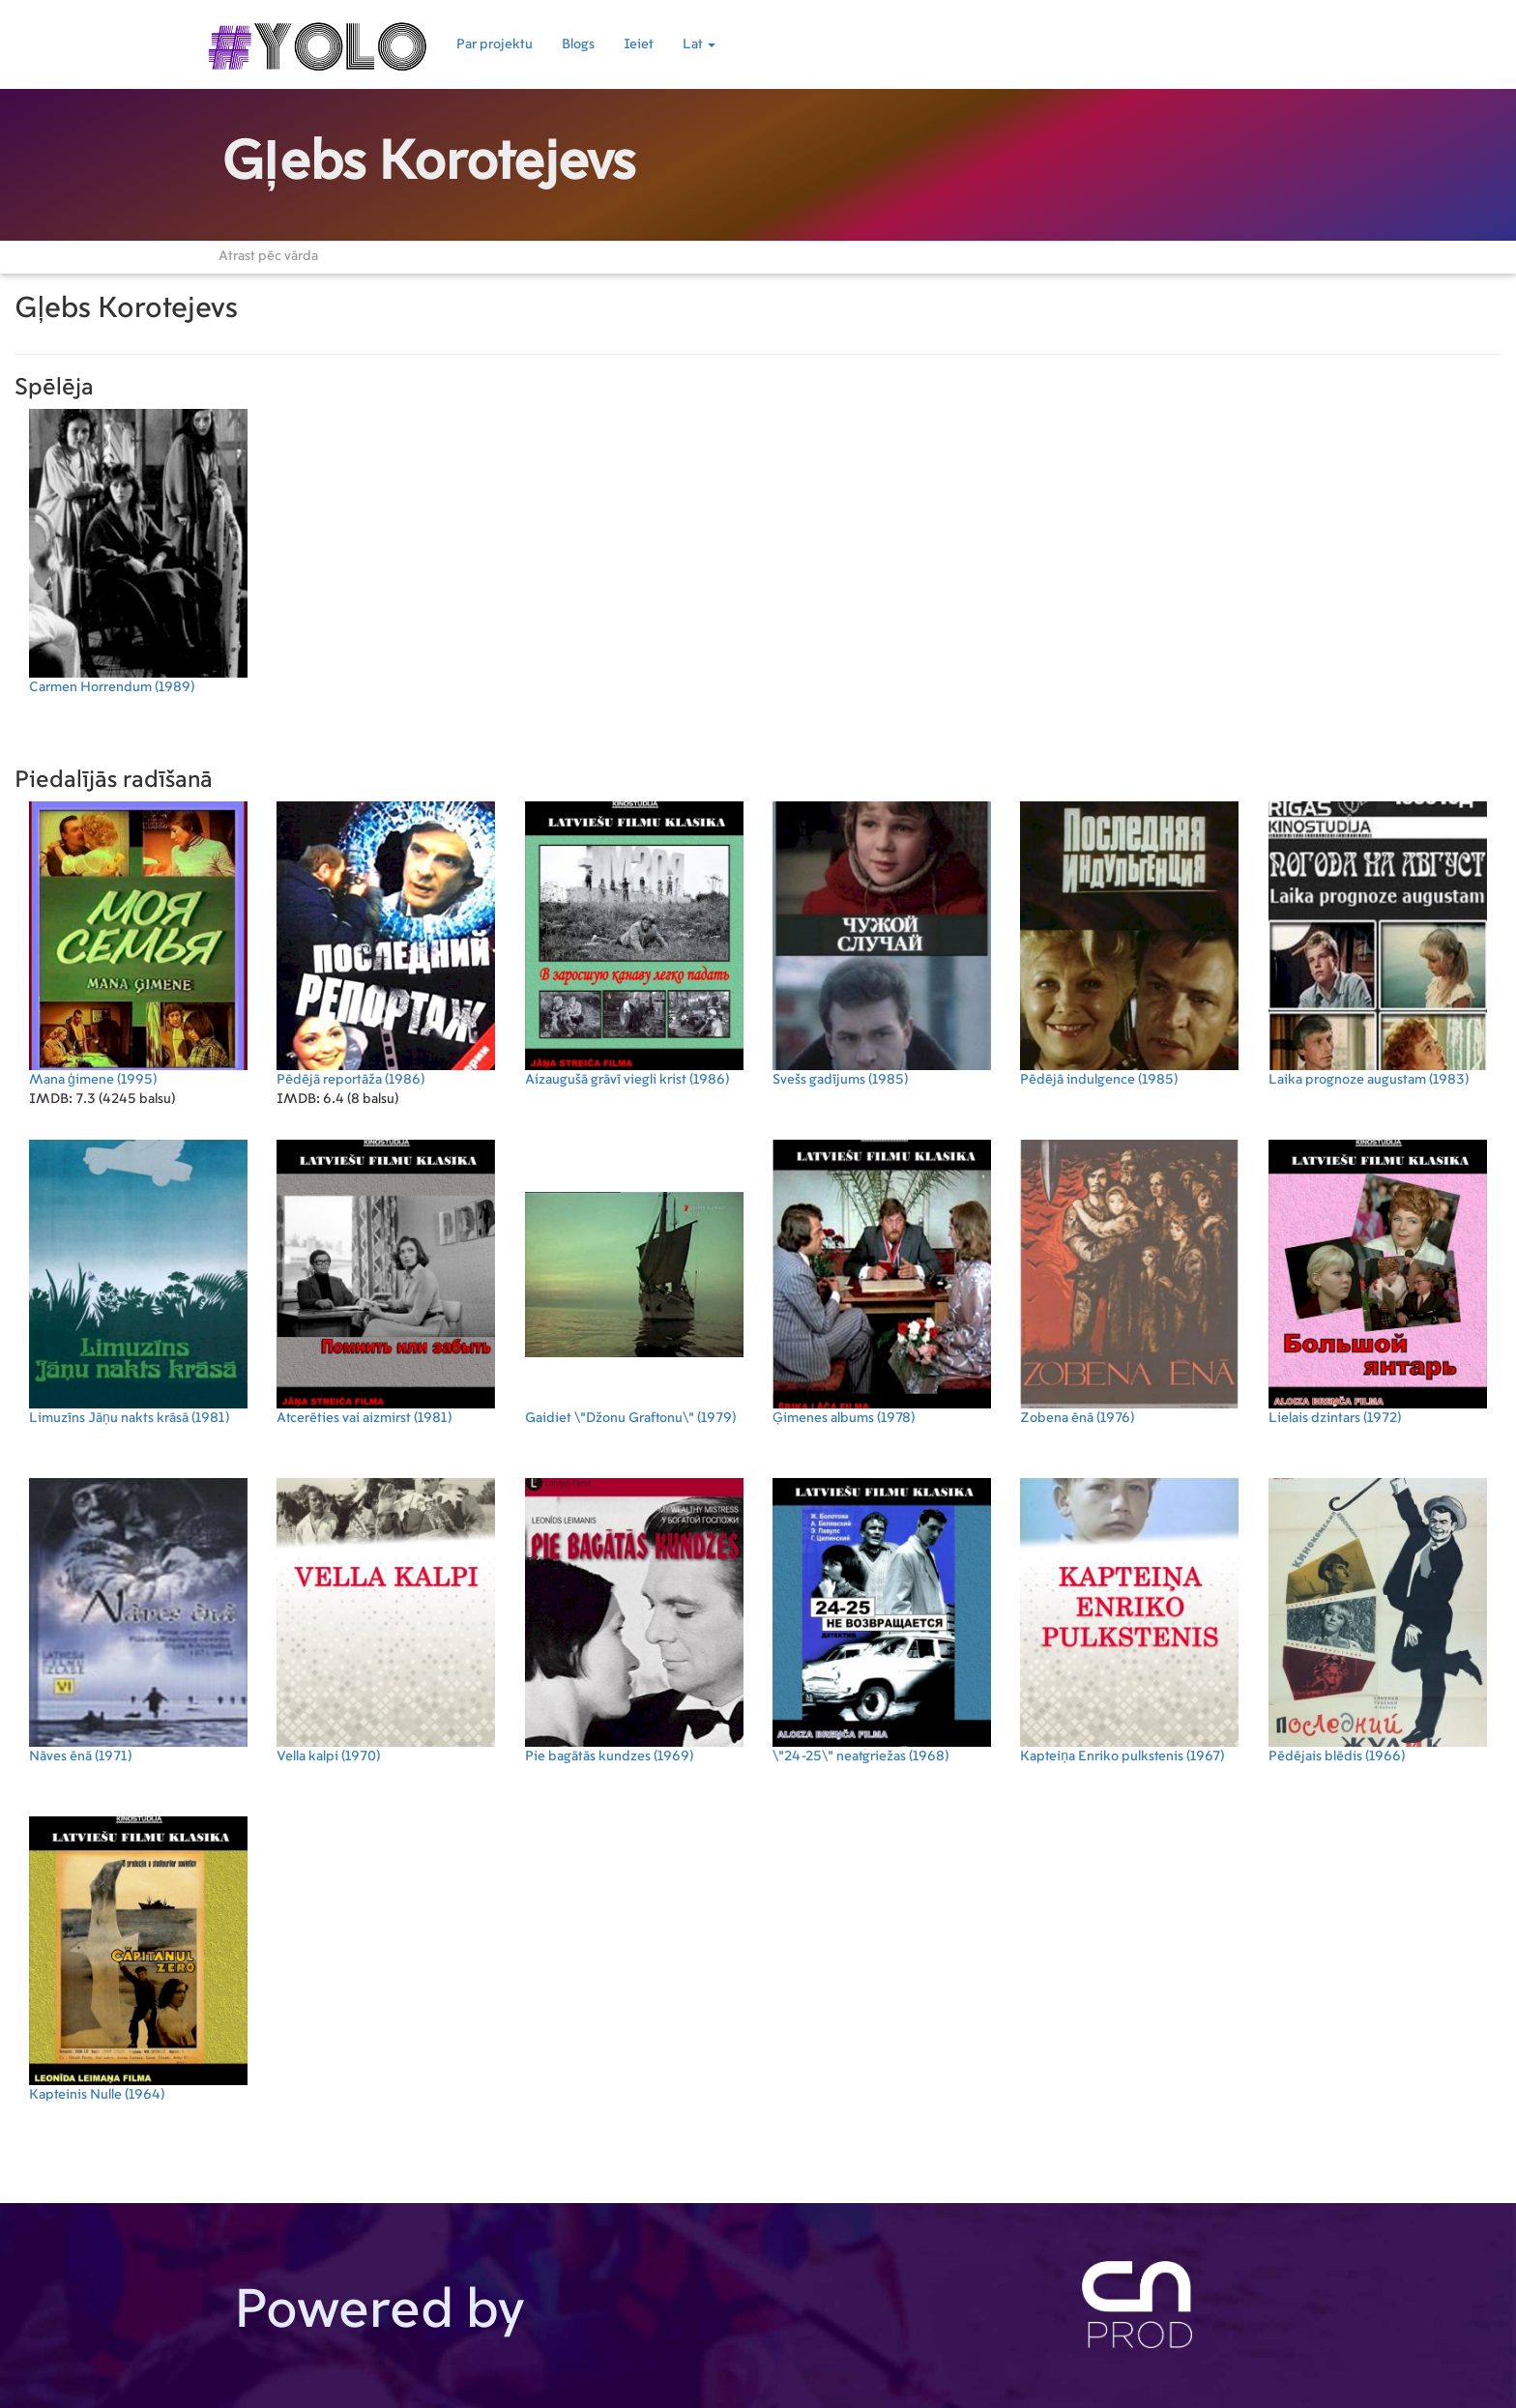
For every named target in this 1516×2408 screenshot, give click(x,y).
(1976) (1129, 1282)
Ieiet (639, 44)
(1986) (386, 944)
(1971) (138, 1620)
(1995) (138, 944)
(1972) (1377, 1282)
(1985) (882, 944)
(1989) (138, 551)
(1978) (882, 1282)
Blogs (578, 44)
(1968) (882, 1620)
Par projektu (494, 44)
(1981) (138, 1282)
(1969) (634, 1620)
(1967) (1129, 1620)
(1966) (1377, 1620)
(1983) (1377, 944)
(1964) (138, 1959)
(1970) (386, 1620)
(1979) (634, 1282)
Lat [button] (699, 44)
